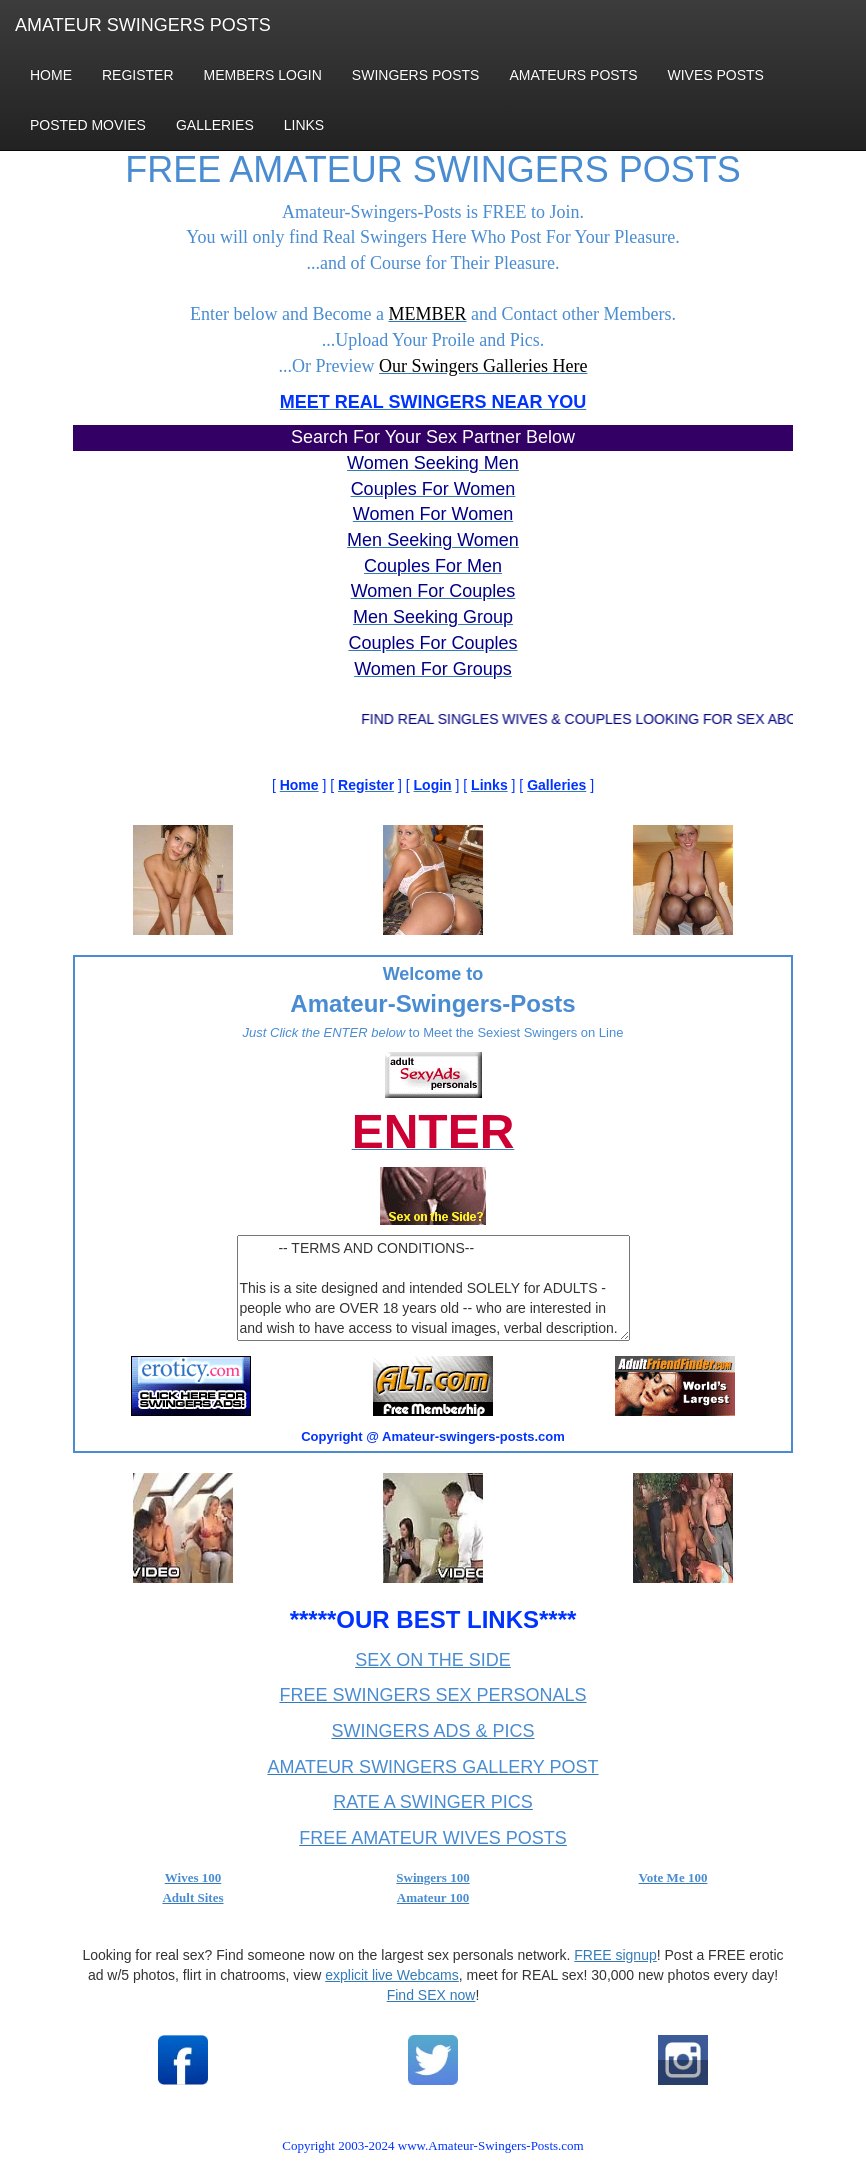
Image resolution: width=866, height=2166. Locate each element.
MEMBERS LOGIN (263, 75)
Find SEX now (431, 1995)
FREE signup (615, 1955)
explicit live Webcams (392, 1975)
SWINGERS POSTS (416, 75)
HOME (51, 75)
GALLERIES (215, 125)
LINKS (304, 125)
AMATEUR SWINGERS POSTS (143, 25)
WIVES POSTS (716, 75)
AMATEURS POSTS (573, 75)
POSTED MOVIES (88, 125)
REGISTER (138, 75)
